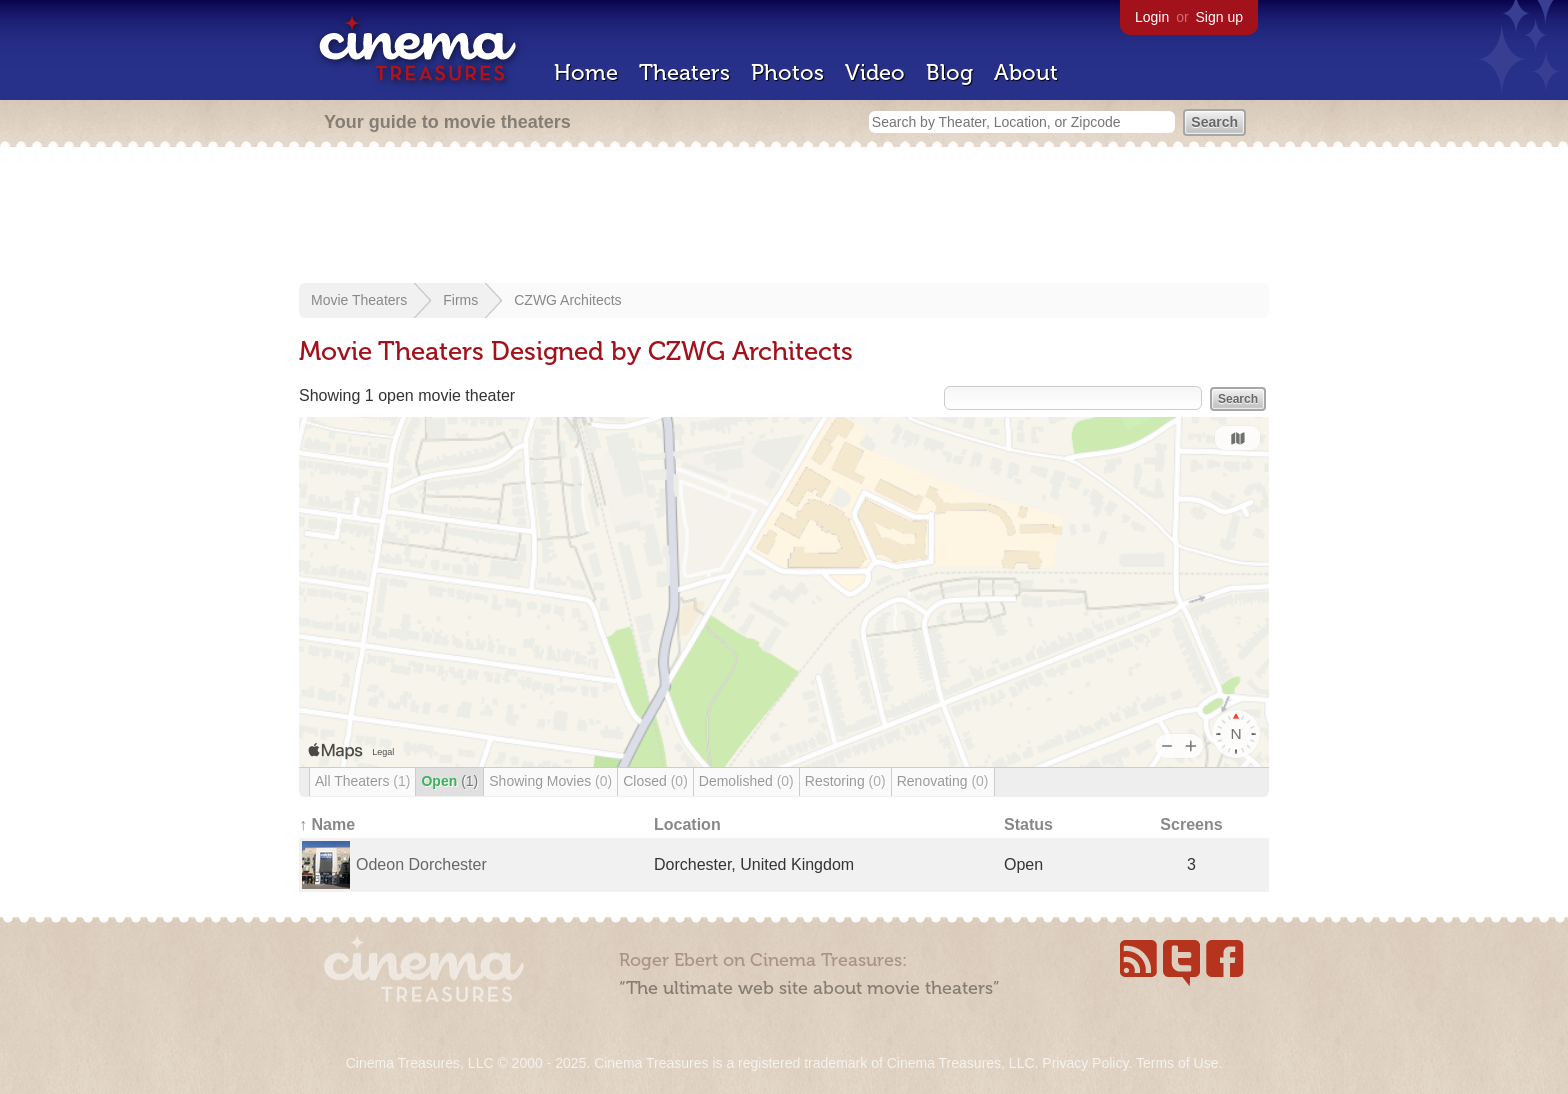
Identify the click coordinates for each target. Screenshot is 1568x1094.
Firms (460, 300)
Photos (787, 72)
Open (449, 781)
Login (1152, 17)
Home (586, 72)
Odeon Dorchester (421, 864)
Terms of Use (1177, 1063)
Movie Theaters (359, 300)
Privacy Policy (1085, 1063)
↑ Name (327, 824)
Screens (1191, 824)
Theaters (684, 72)
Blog (949, 72)
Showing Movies (550, 781)
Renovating (943, 781)
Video (875, 72)
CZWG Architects (567, 300)
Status (1028, 824)
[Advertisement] (784, 217)
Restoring (845, 781)
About (1026, 72)
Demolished (746, 781)
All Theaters (362, 781)
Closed (655, 781)
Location (687, 824)
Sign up (1219, 17)
